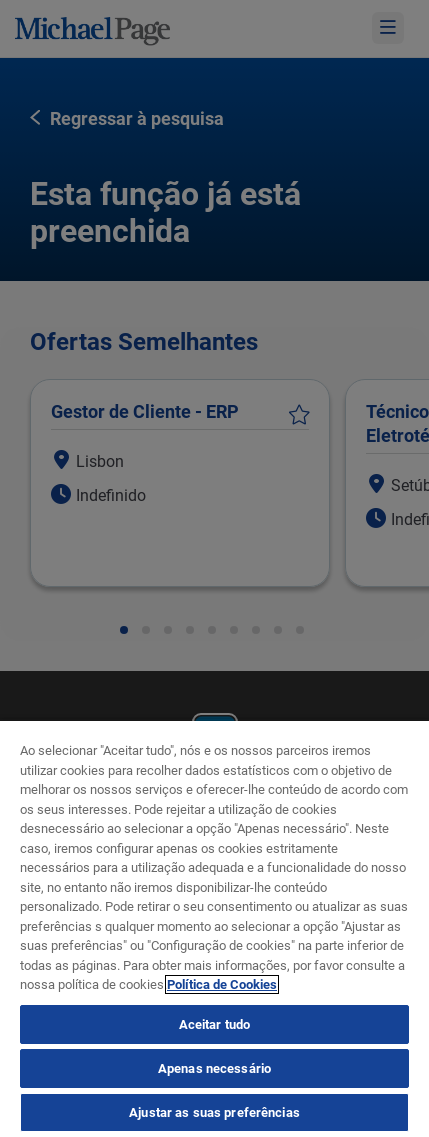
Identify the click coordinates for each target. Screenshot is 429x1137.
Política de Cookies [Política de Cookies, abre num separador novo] (222, 984)
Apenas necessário (214, 1068)
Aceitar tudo (215, 1024)
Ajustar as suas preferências (214, 1112)
